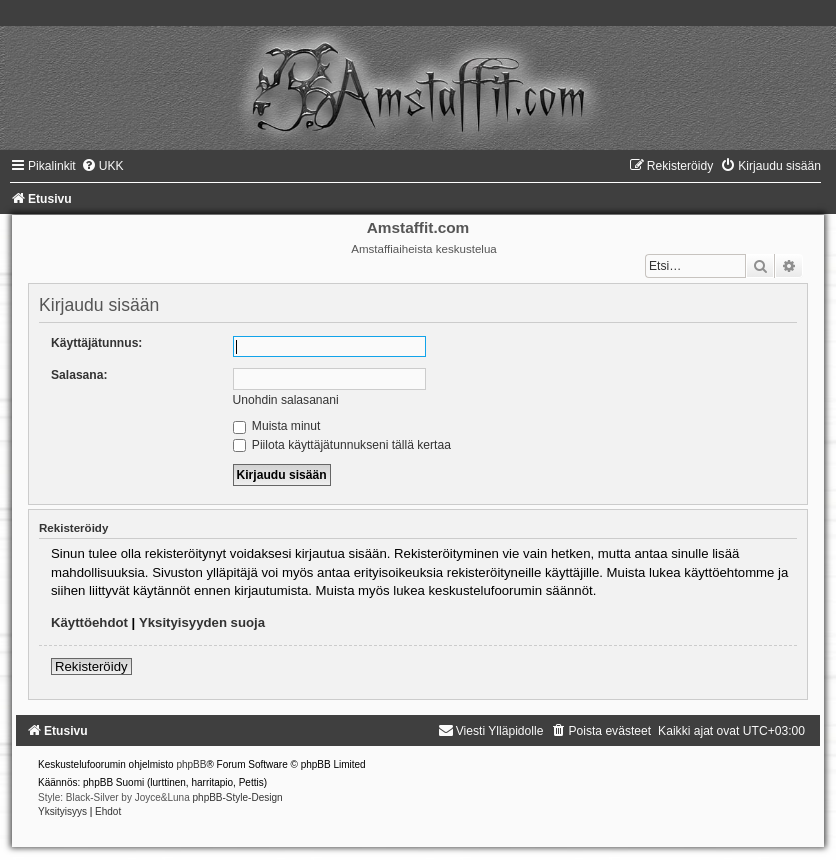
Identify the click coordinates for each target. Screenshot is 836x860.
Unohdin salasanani (286, 400)
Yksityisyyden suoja (202, 622)
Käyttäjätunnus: (96, 343)
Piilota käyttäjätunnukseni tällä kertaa (342, 445)
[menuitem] (102, 166)
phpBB (191, 764)
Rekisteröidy (91, 666)
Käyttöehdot (89, 622)
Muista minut (277, 426)
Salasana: (79, 375)
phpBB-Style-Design (238, 797)
